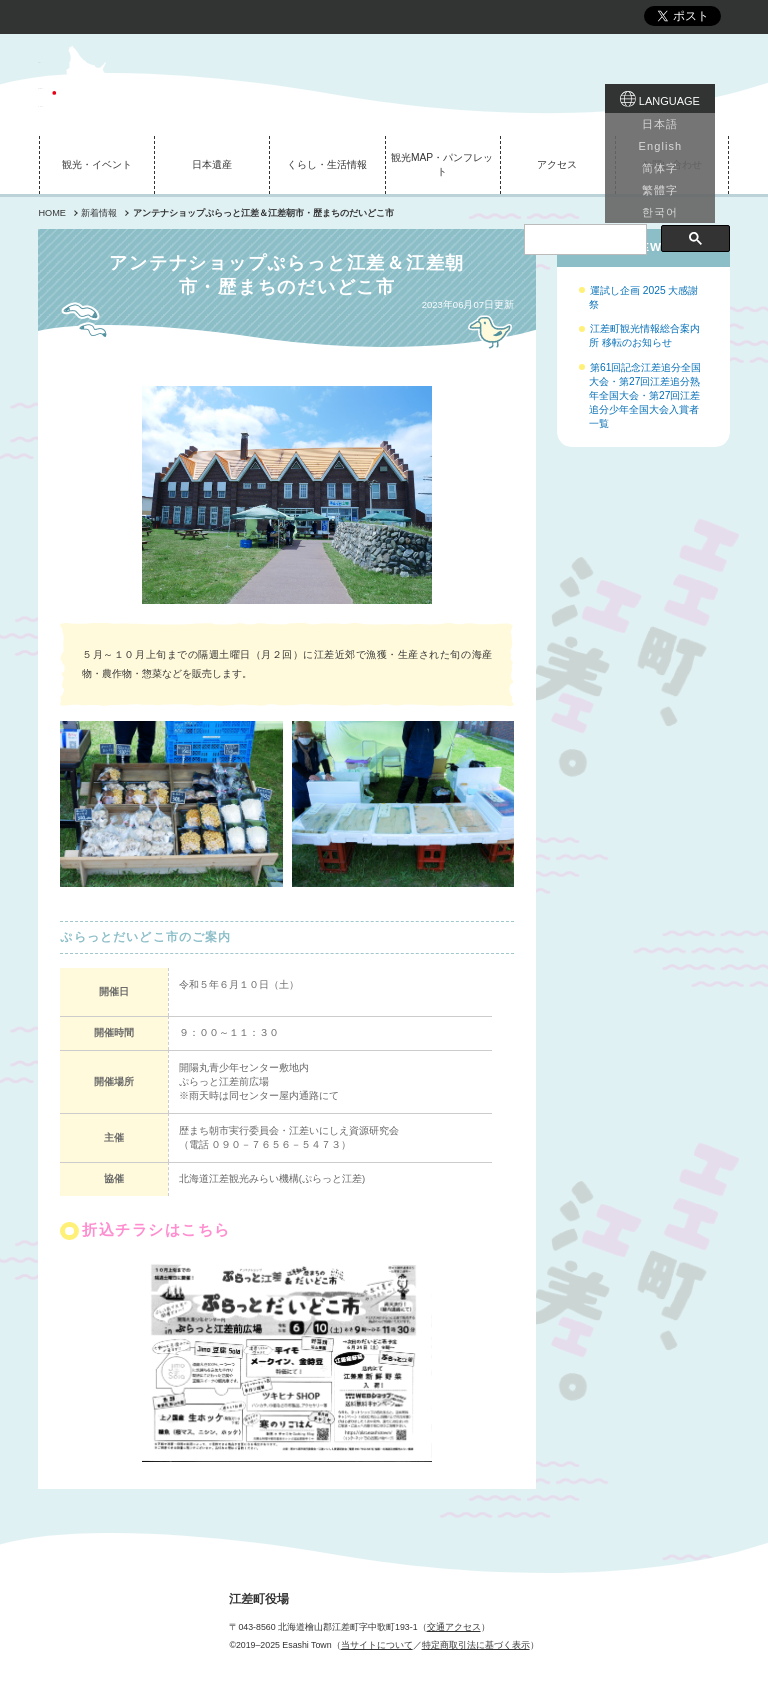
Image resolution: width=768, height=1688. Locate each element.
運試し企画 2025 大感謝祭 (643, 297)
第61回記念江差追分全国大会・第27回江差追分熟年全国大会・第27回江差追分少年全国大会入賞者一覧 (645, 395)
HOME (51, 213)
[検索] (583, 130)
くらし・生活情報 (327, 164)
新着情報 (99, 213)
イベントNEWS (625, 246)
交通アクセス (454, 1627)
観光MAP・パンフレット (442, 164)
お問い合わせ (672, 164)
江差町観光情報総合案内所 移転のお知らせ (644, 335)
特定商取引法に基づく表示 (476, 1645)
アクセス (557, 164)
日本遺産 (212, 164)
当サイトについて (377, 1645)
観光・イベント (97, 164)
